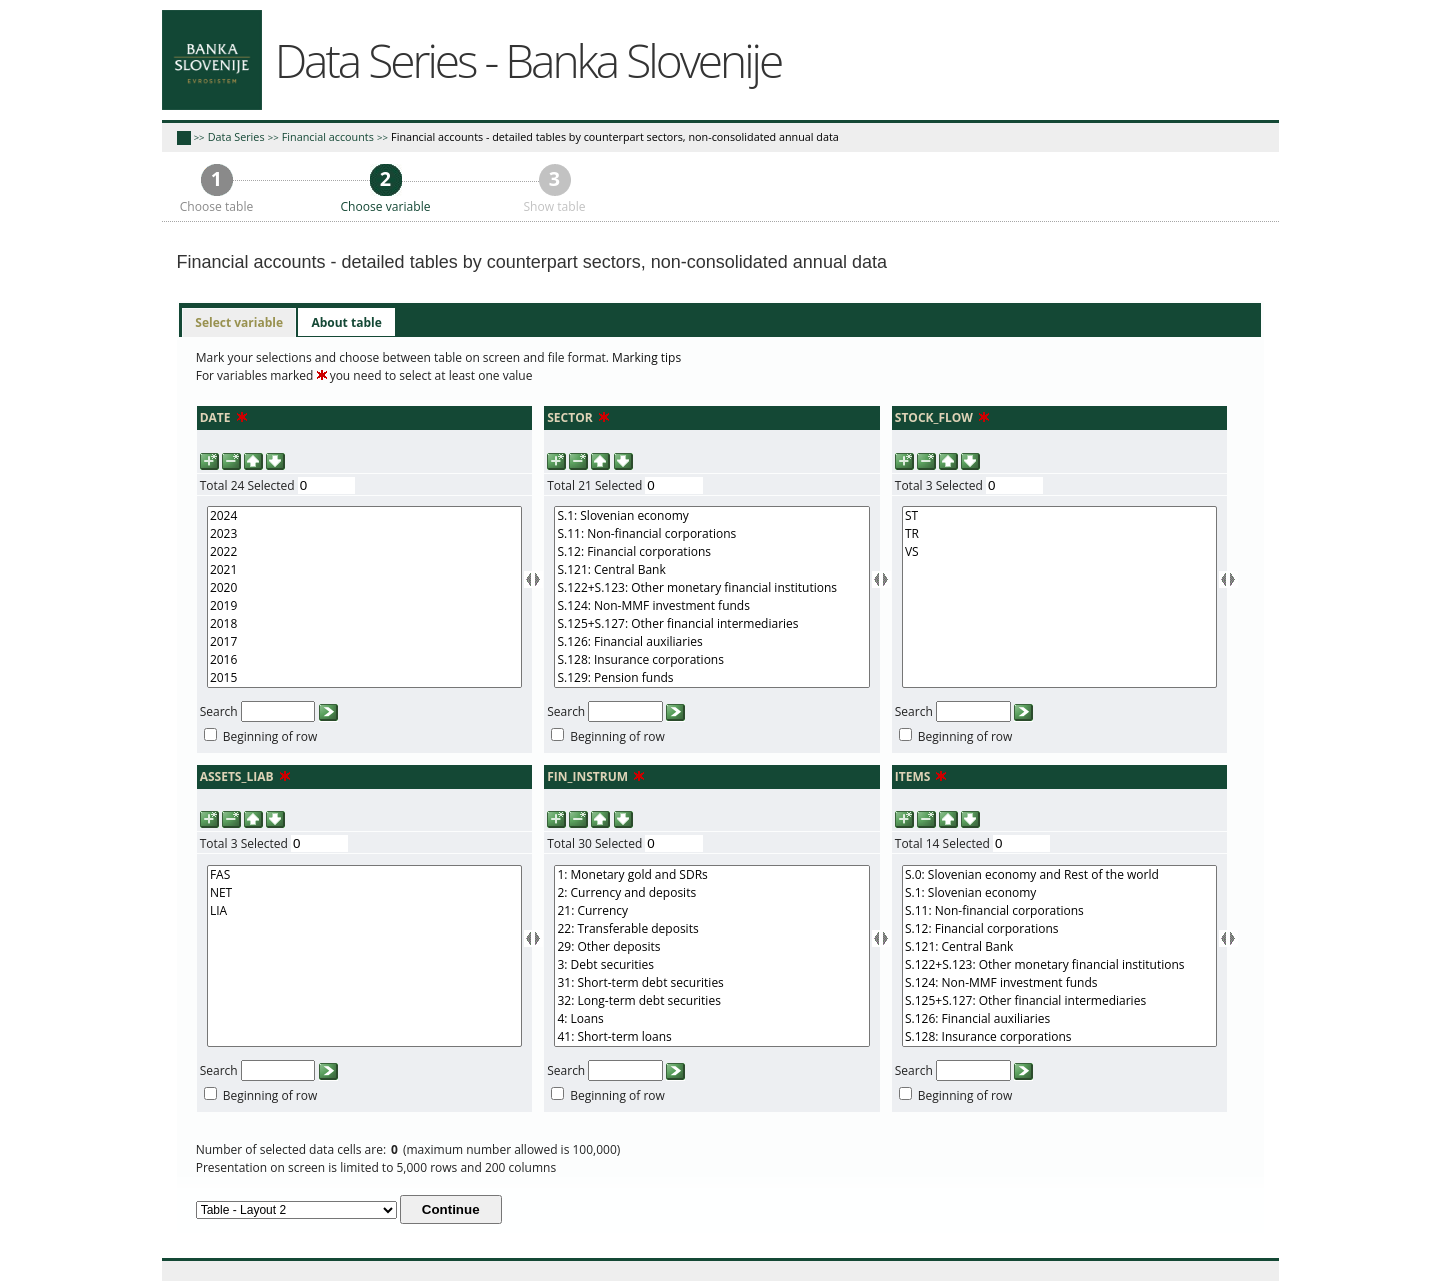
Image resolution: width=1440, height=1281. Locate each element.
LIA (364, 911)
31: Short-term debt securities (711, 983)
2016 (364, 660)
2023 (364, 534)
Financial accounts (328, 136)
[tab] (239, 323)
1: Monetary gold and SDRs (711, 875)
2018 (364, 624)
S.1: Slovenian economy (711, 516)
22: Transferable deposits (711, 929)
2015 (364, 678)
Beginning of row (270, 736)
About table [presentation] (346, 322)
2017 (364, 642)
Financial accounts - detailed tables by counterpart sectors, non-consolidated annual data (615, 136)
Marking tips (646, 357)
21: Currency (711, 911)
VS (1059, 552)
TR (1059, 534)
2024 (364, 516)
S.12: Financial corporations (711, 552)
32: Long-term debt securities (711, 1001)
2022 (364, 552)
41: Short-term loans (711, 1037)
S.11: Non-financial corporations (711, 534)
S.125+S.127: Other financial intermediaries (711, 624)
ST (1059, 516)
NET (364, 893)
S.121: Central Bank (711, 570)
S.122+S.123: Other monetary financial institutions (711, 588)
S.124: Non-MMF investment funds (711, 606)
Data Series (236, 136)
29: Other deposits (711, 947)
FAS (364, 875)
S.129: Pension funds (711, 678)
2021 (364, 570)
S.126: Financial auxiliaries (711, 642)
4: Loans (711, 1019)
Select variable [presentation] (239, 322)
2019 (364, 606)
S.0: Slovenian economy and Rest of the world (1059, 875)
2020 (364, 588)
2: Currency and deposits (711, 893)
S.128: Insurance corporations (711, 660)
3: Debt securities (711, 965)
